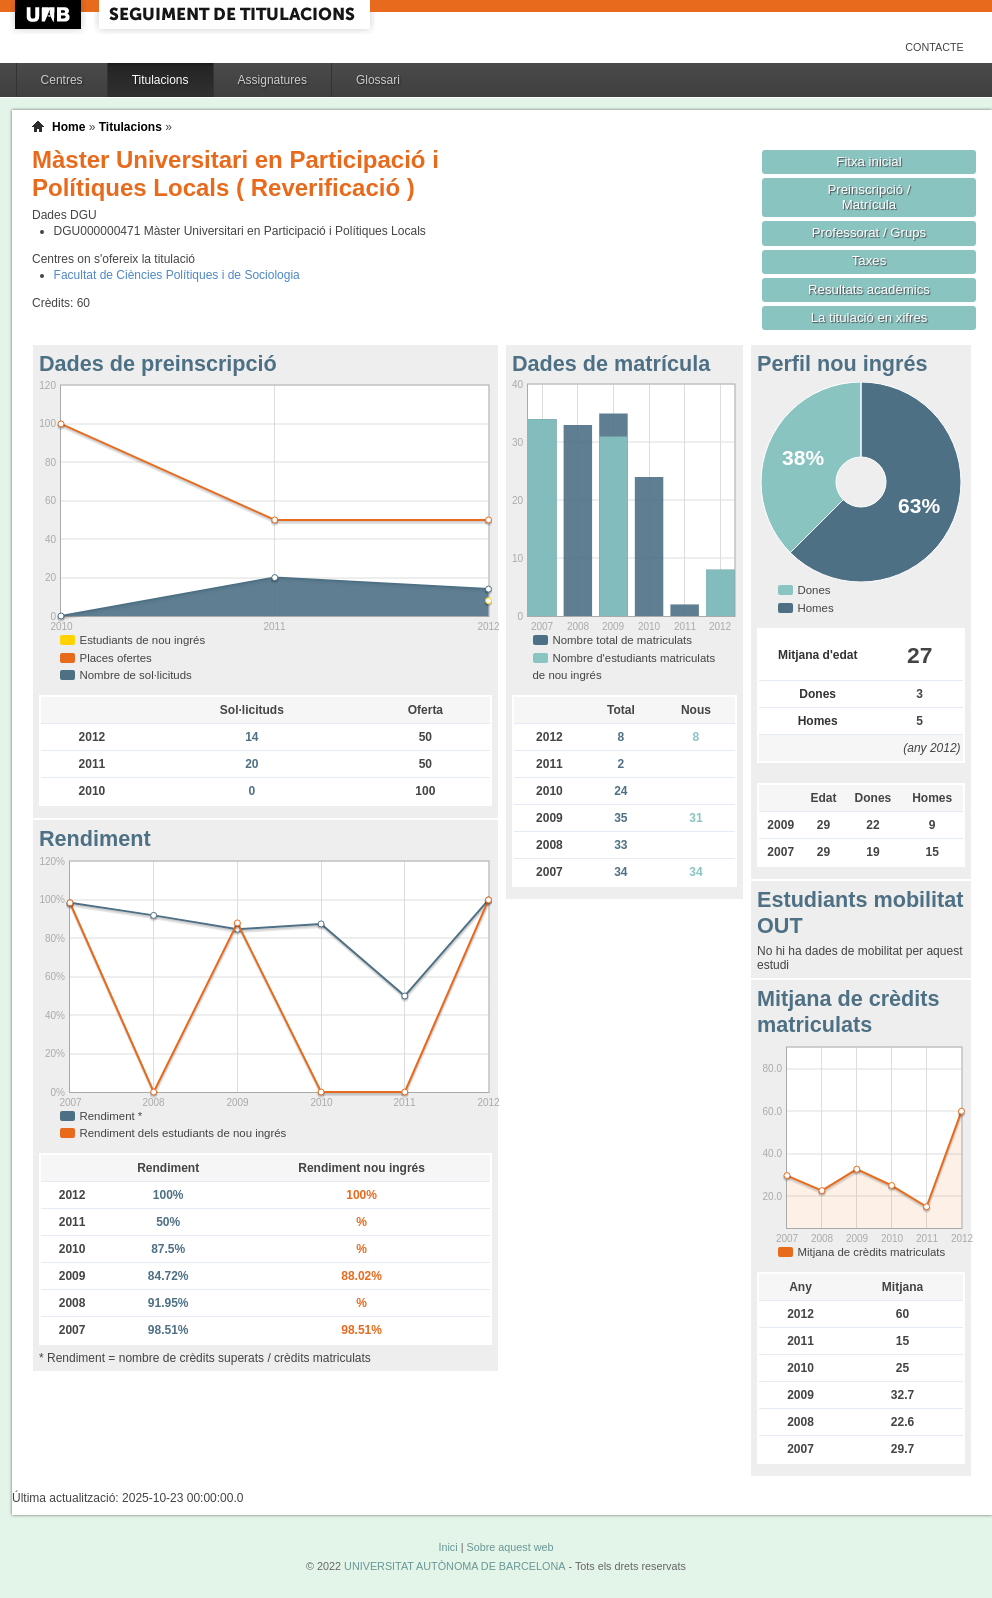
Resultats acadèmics (869, 289)
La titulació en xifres (869, 317)
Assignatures (272, 80)
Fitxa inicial (868, 161)
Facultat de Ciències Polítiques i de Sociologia (177, 275)
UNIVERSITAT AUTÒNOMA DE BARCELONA (454, 1566)
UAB (50, 14)
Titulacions (160, 80)
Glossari (378, 80)
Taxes (869, 260)
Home (68, 127)
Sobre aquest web (509, 1547)
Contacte (934, 47)
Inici (447, 1547)
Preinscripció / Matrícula (869, 197)
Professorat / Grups (869, 232)
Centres (62, 80)
